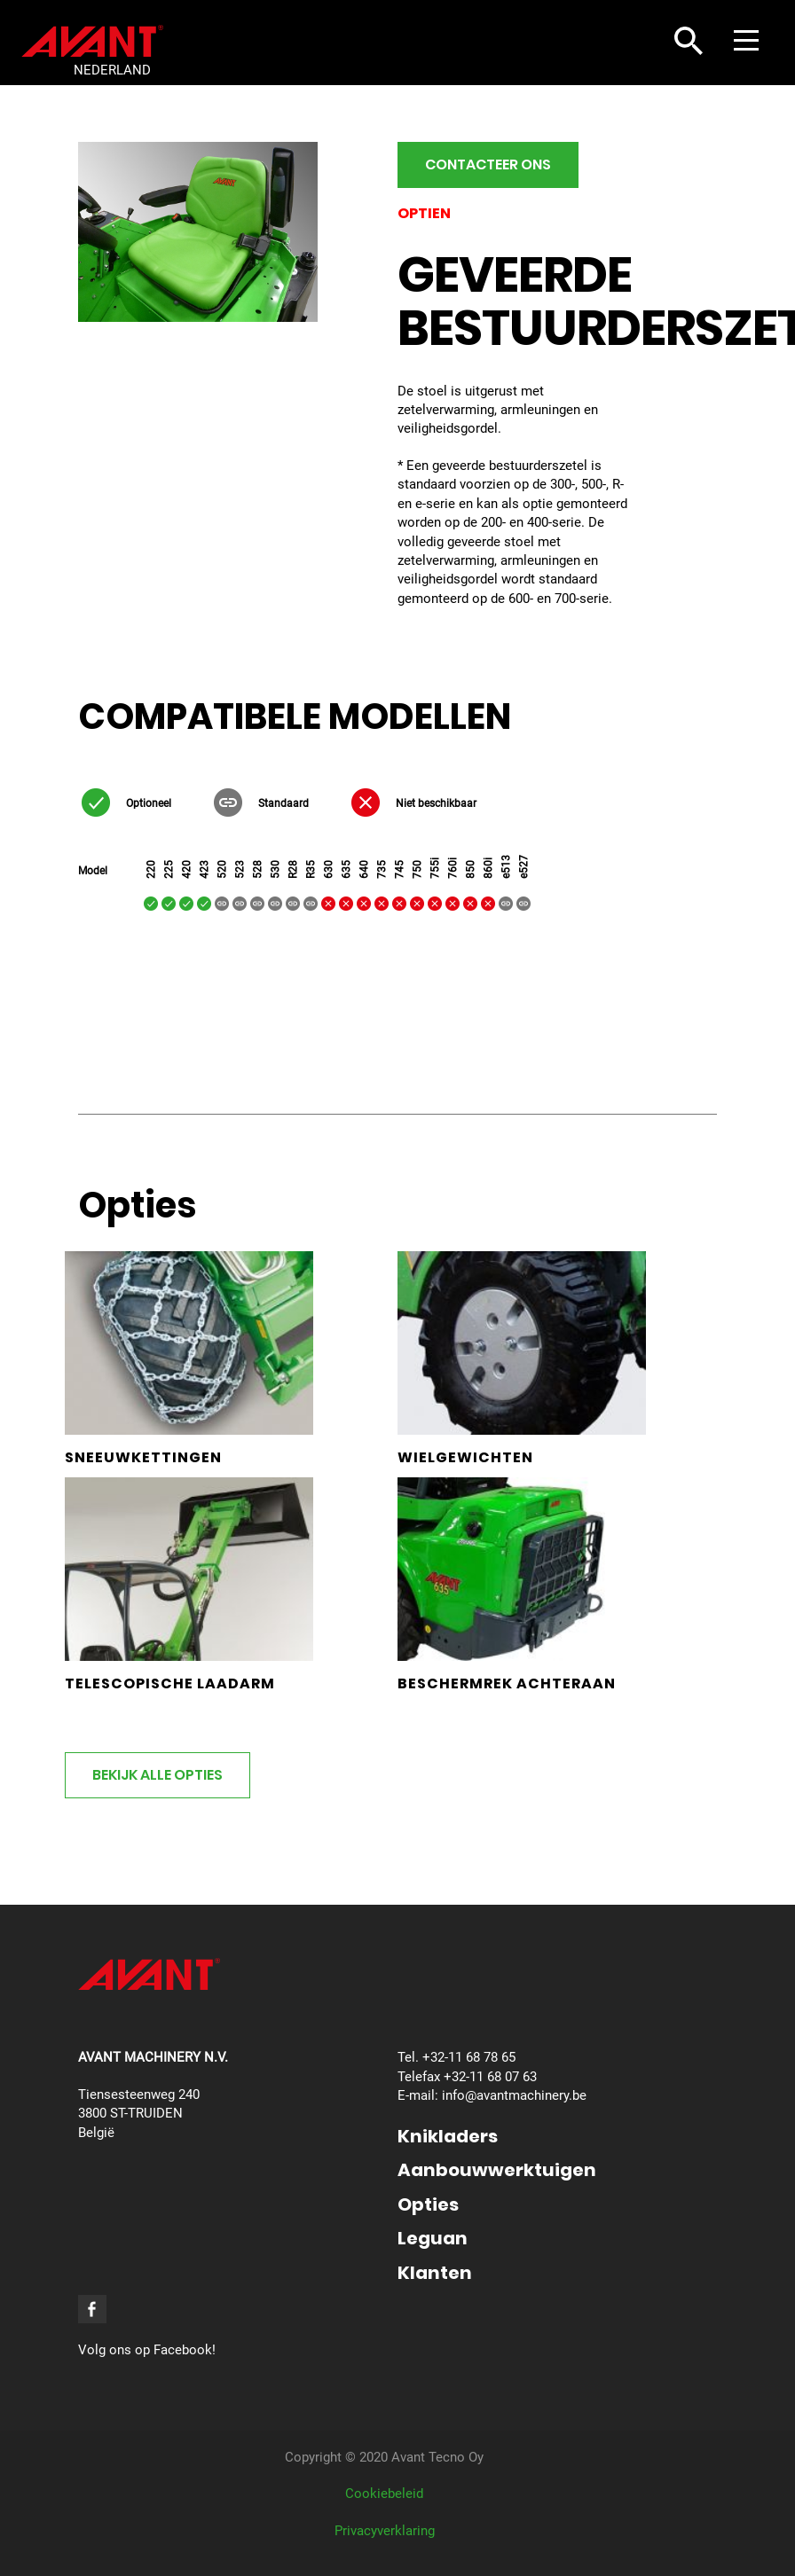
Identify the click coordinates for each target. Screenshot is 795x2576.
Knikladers (448, 2136)
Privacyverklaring (385, 2531)
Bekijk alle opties (157, 1775)
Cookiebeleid (384, 2494)
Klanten (435, 2272)
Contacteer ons (488, 164)
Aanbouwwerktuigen (497, 2169)
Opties (428, 2204)
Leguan (433, 2238)
